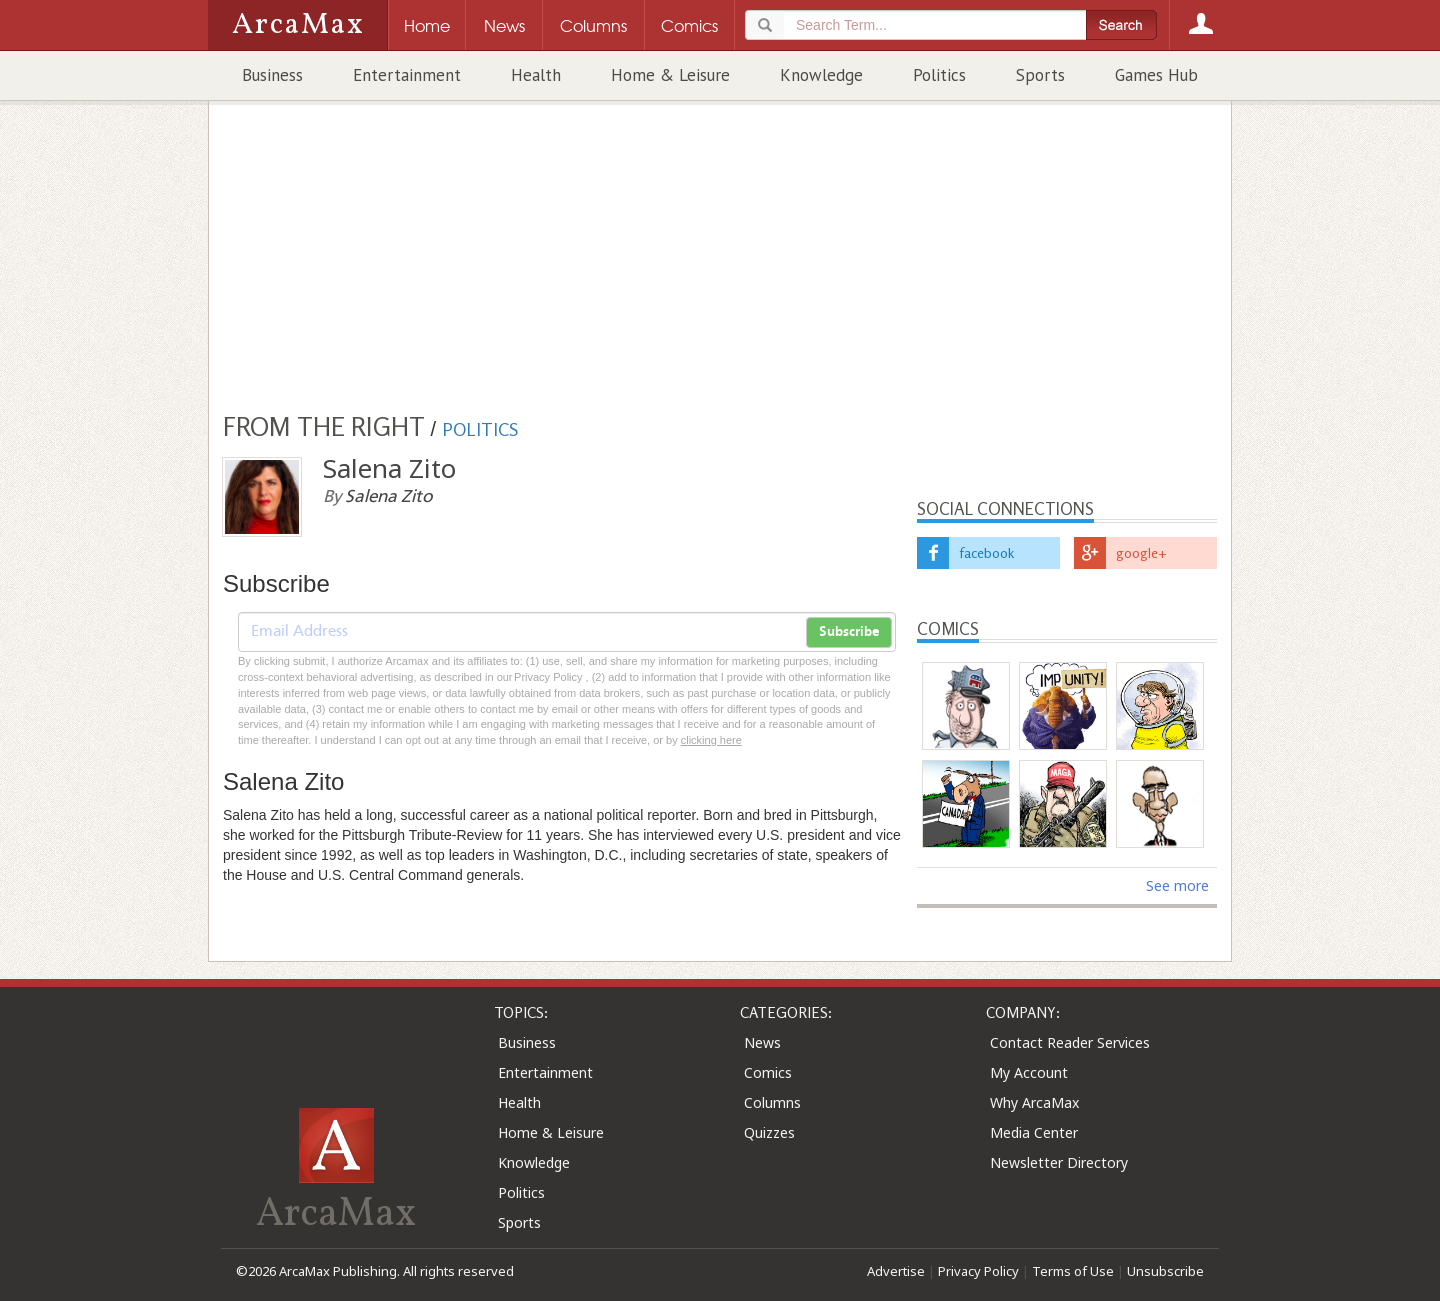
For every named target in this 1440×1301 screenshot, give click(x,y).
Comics (768, 1072)
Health (536, 75)
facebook (986, 552)
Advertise (896, 1271)
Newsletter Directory (1059, 1162)
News (762, 1042)
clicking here (711, 740)
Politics (939, 75)
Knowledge (821, 75)
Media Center (1034, 1132)
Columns (772, 1102)
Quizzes (769, 1132)
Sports (1040, 75)
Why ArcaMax (1034, 1102)
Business (272, 75)
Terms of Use (1073, 1271)
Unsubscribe (1165, 1271)
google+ (1141, 552)
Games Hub (1156, 75)
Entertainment (407, 75)
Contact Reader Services (1070, 1042)
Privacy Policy (978, 1271)
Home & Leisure (670, 75)
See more (1177, 885)
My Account (1029, 1072)
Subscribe (849, 632)
